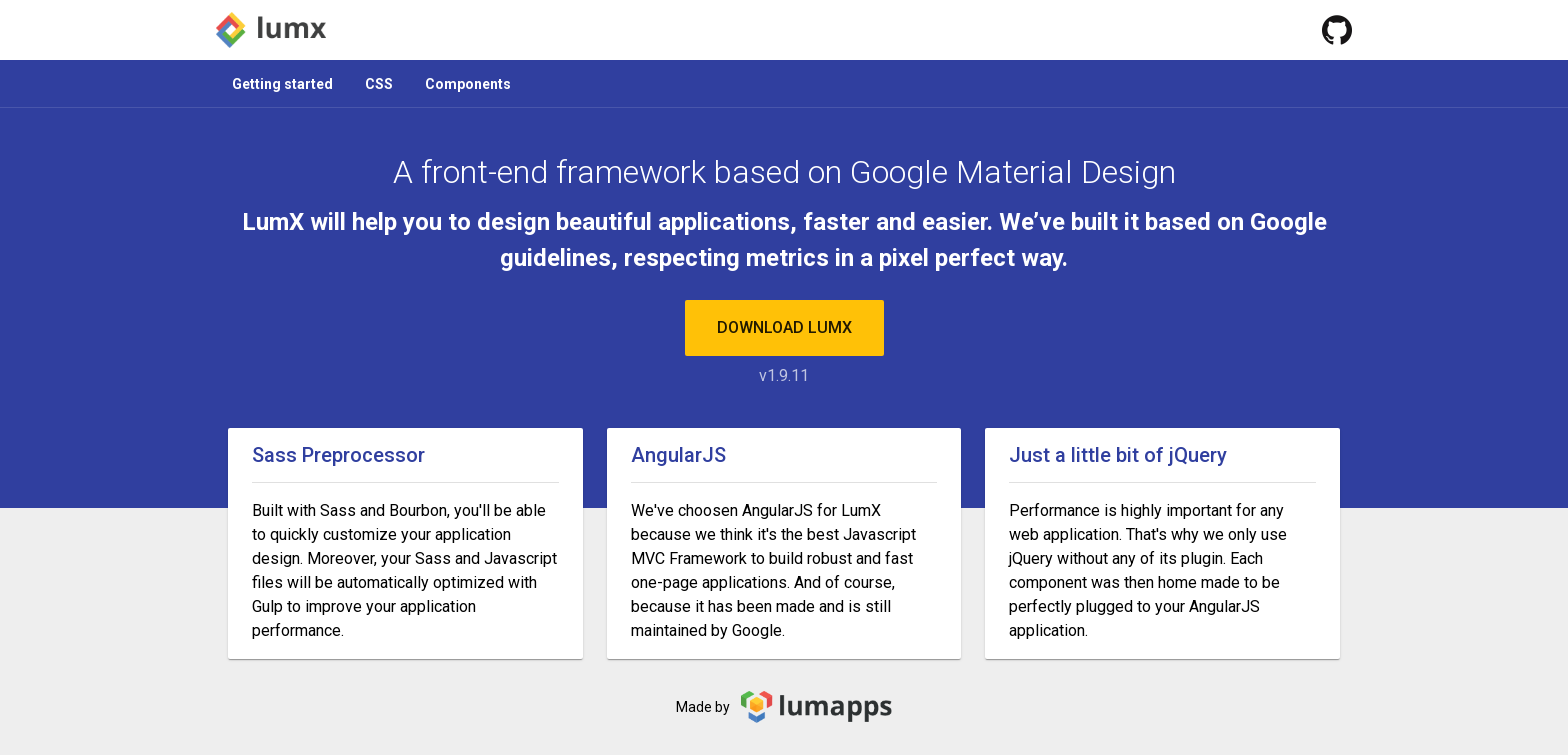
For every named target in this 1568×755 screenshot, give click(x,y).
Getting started (282, 84)
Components (468, 84)
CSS (379, 84)
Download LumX (784, 327)
